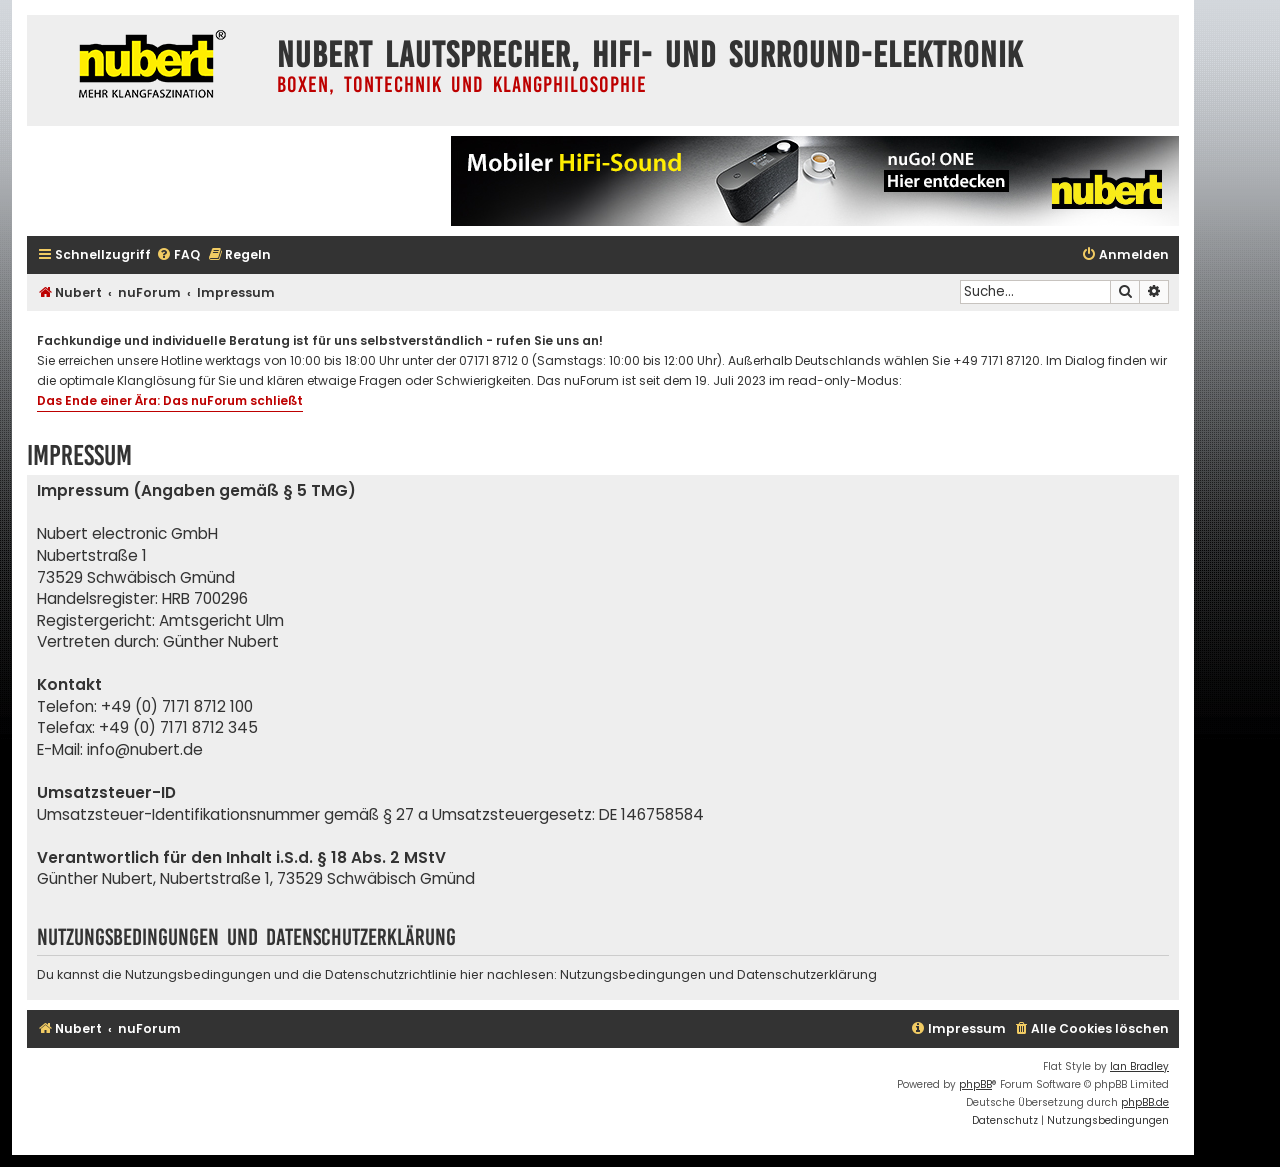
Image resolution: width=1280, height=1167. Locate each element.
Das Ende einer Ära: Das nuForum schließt (170, 400)
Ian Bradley (1139, 1066)
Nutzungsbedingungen (633, 974)
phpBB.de (1145, 1102)
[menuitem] (178, 255)
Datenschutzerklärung (807, 974)
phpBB (975, 1084)
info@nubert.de (145, 749)
